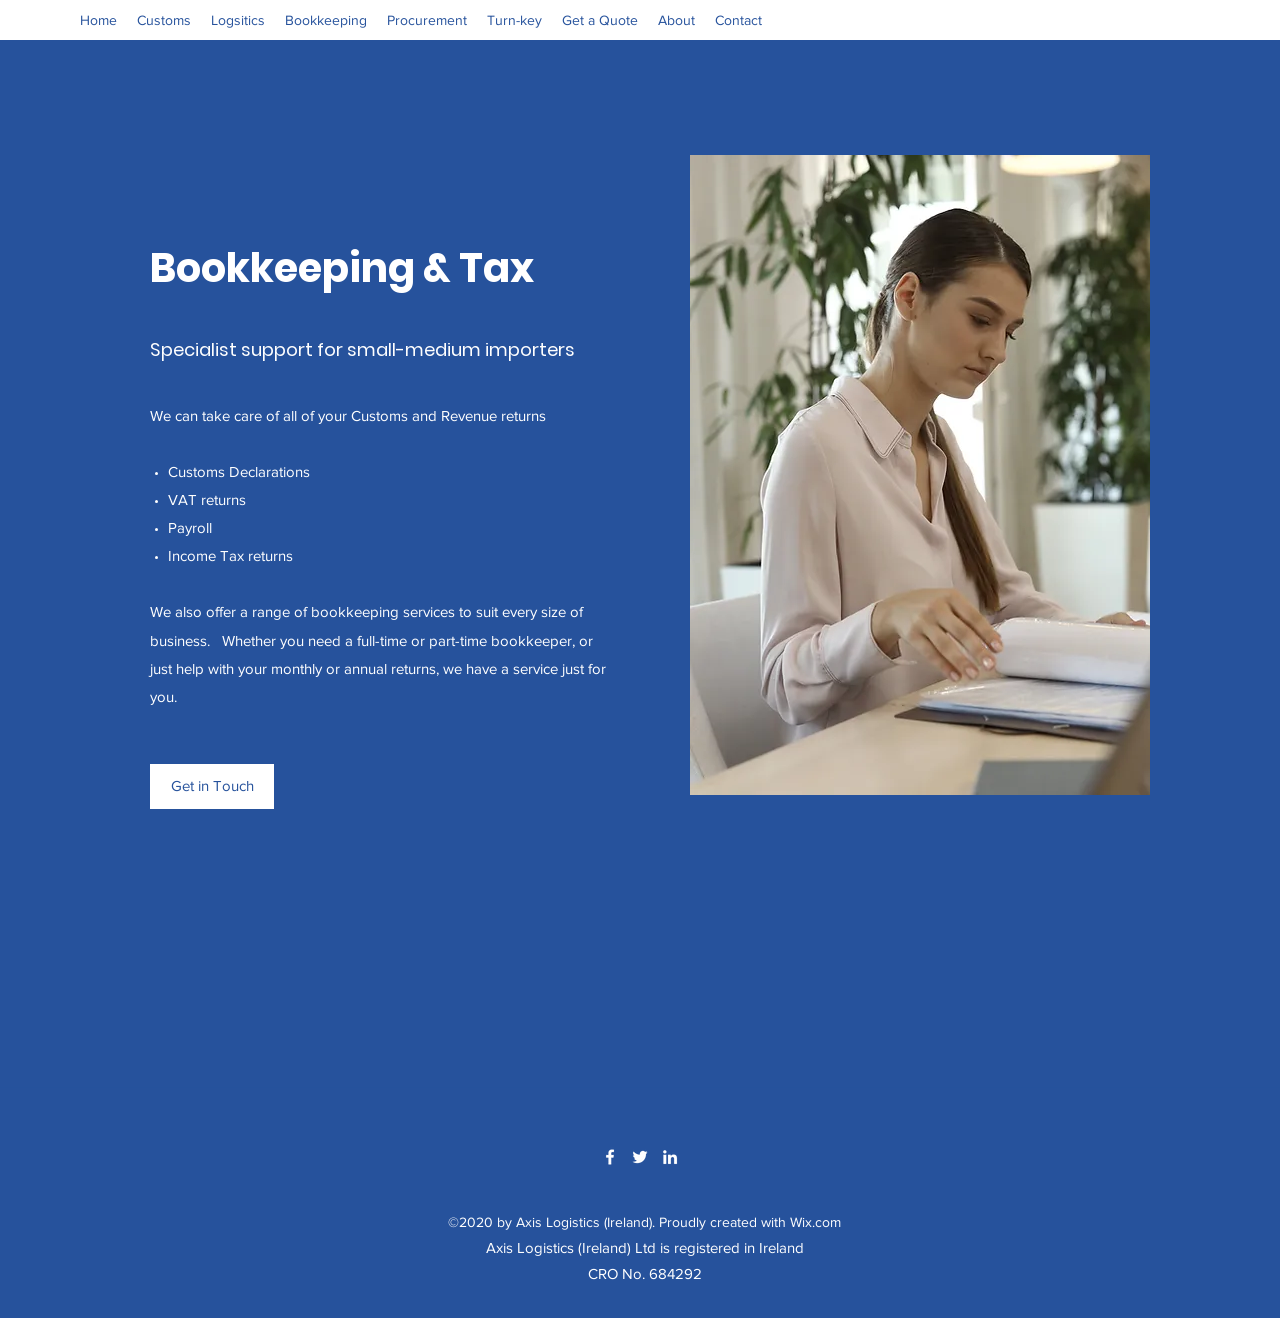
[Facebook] (610, 1157)
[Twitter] (640, 1157)
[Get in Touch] (212, 786)
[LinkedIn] (670, 1157)
